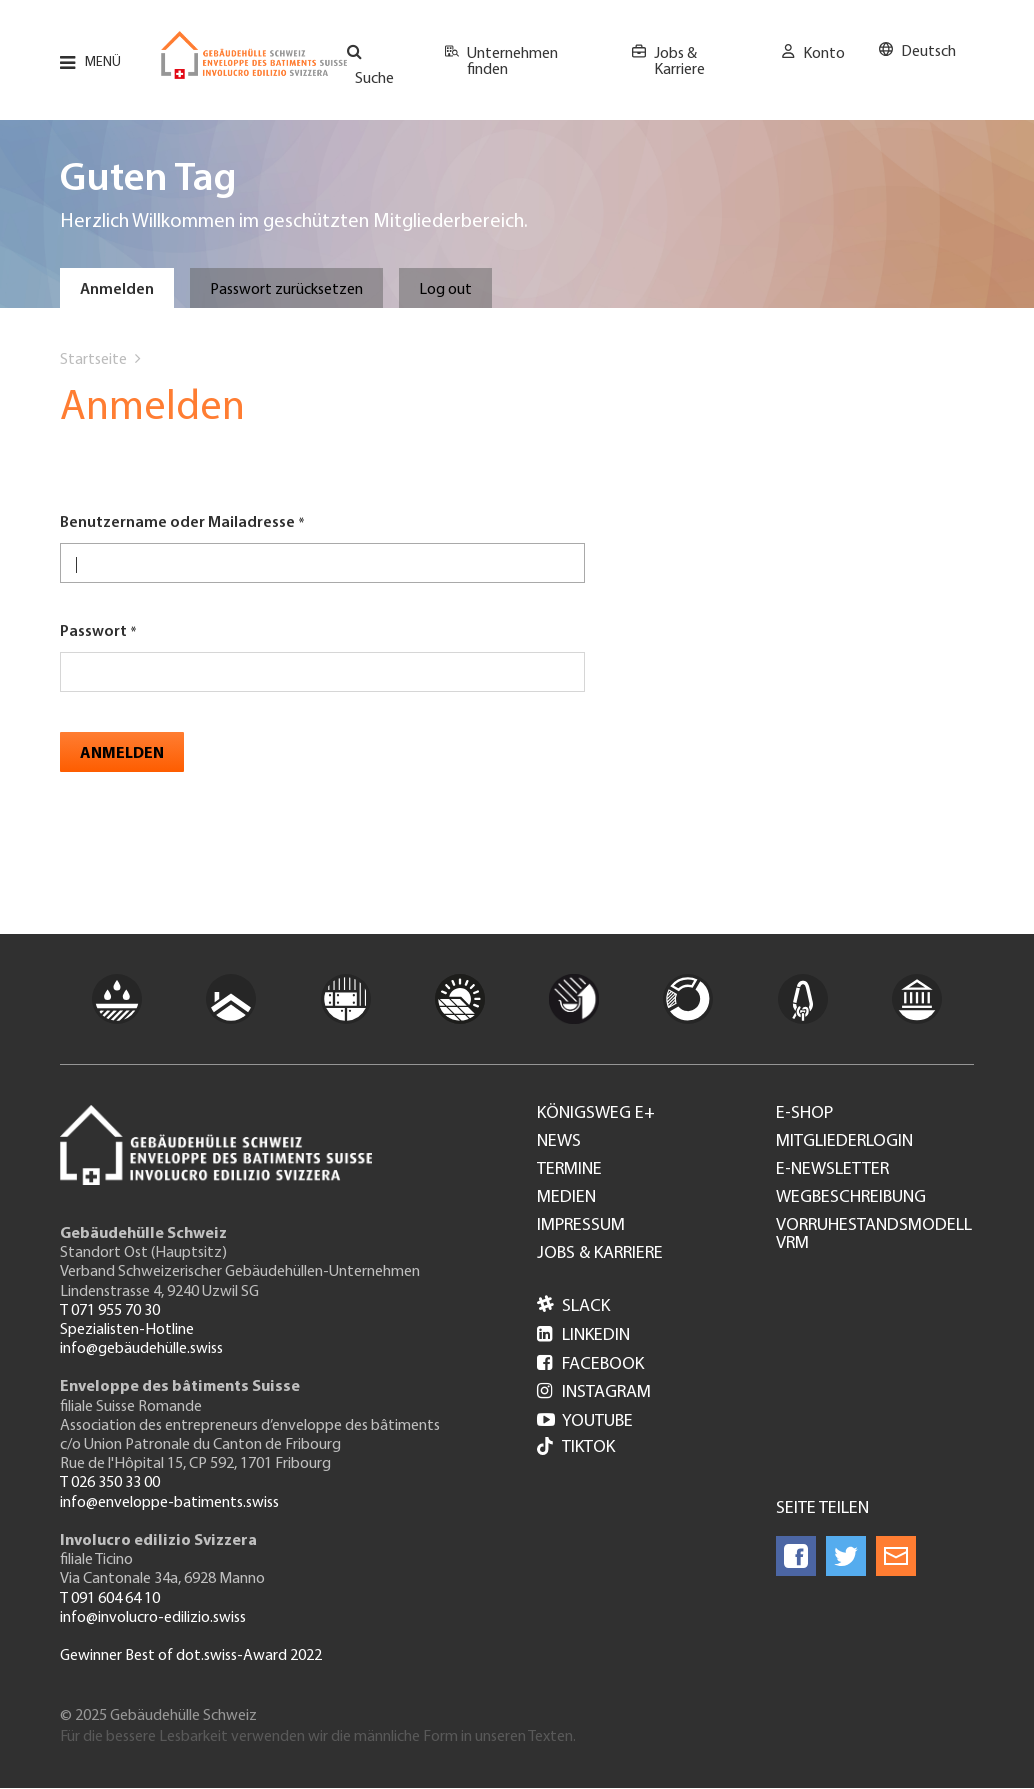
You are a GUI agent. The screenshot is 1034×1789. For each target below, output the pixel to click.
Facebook (590, 1364)
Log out (445, 290)
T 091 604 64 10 (110, 1599)
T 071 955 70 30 (110, 1311)
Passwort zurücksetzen (286, 290)
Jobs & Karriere (679, 62)
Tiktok (576, 1448)
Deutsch (928, 52)
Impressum (581, 1226)
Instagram (594, 1392)
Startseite (93, 360)
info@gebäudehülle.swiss (141, 1349)
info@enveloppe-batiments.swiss (169, 1503)
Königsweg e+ (596, 1114)
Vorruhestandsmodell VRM (874, 1235)
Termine (569, 1170)
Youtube (585, 1421)
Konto (824, 54)
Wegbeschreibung (851, 1198)
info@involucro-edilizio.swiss (153, 1618)
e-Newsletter (832, 1170)
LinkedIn (583, 1335)
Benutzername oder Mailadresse (177, 523)
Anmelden (117, 290)
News (559, 1142)
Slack (573, 1306)
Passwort (93, 632)
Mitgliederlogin (844, 1142)
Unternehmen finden (512, 62)
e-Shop (804, 1114)
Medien (566, 1198)
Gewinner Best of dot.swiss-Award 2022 (191, 1656)
